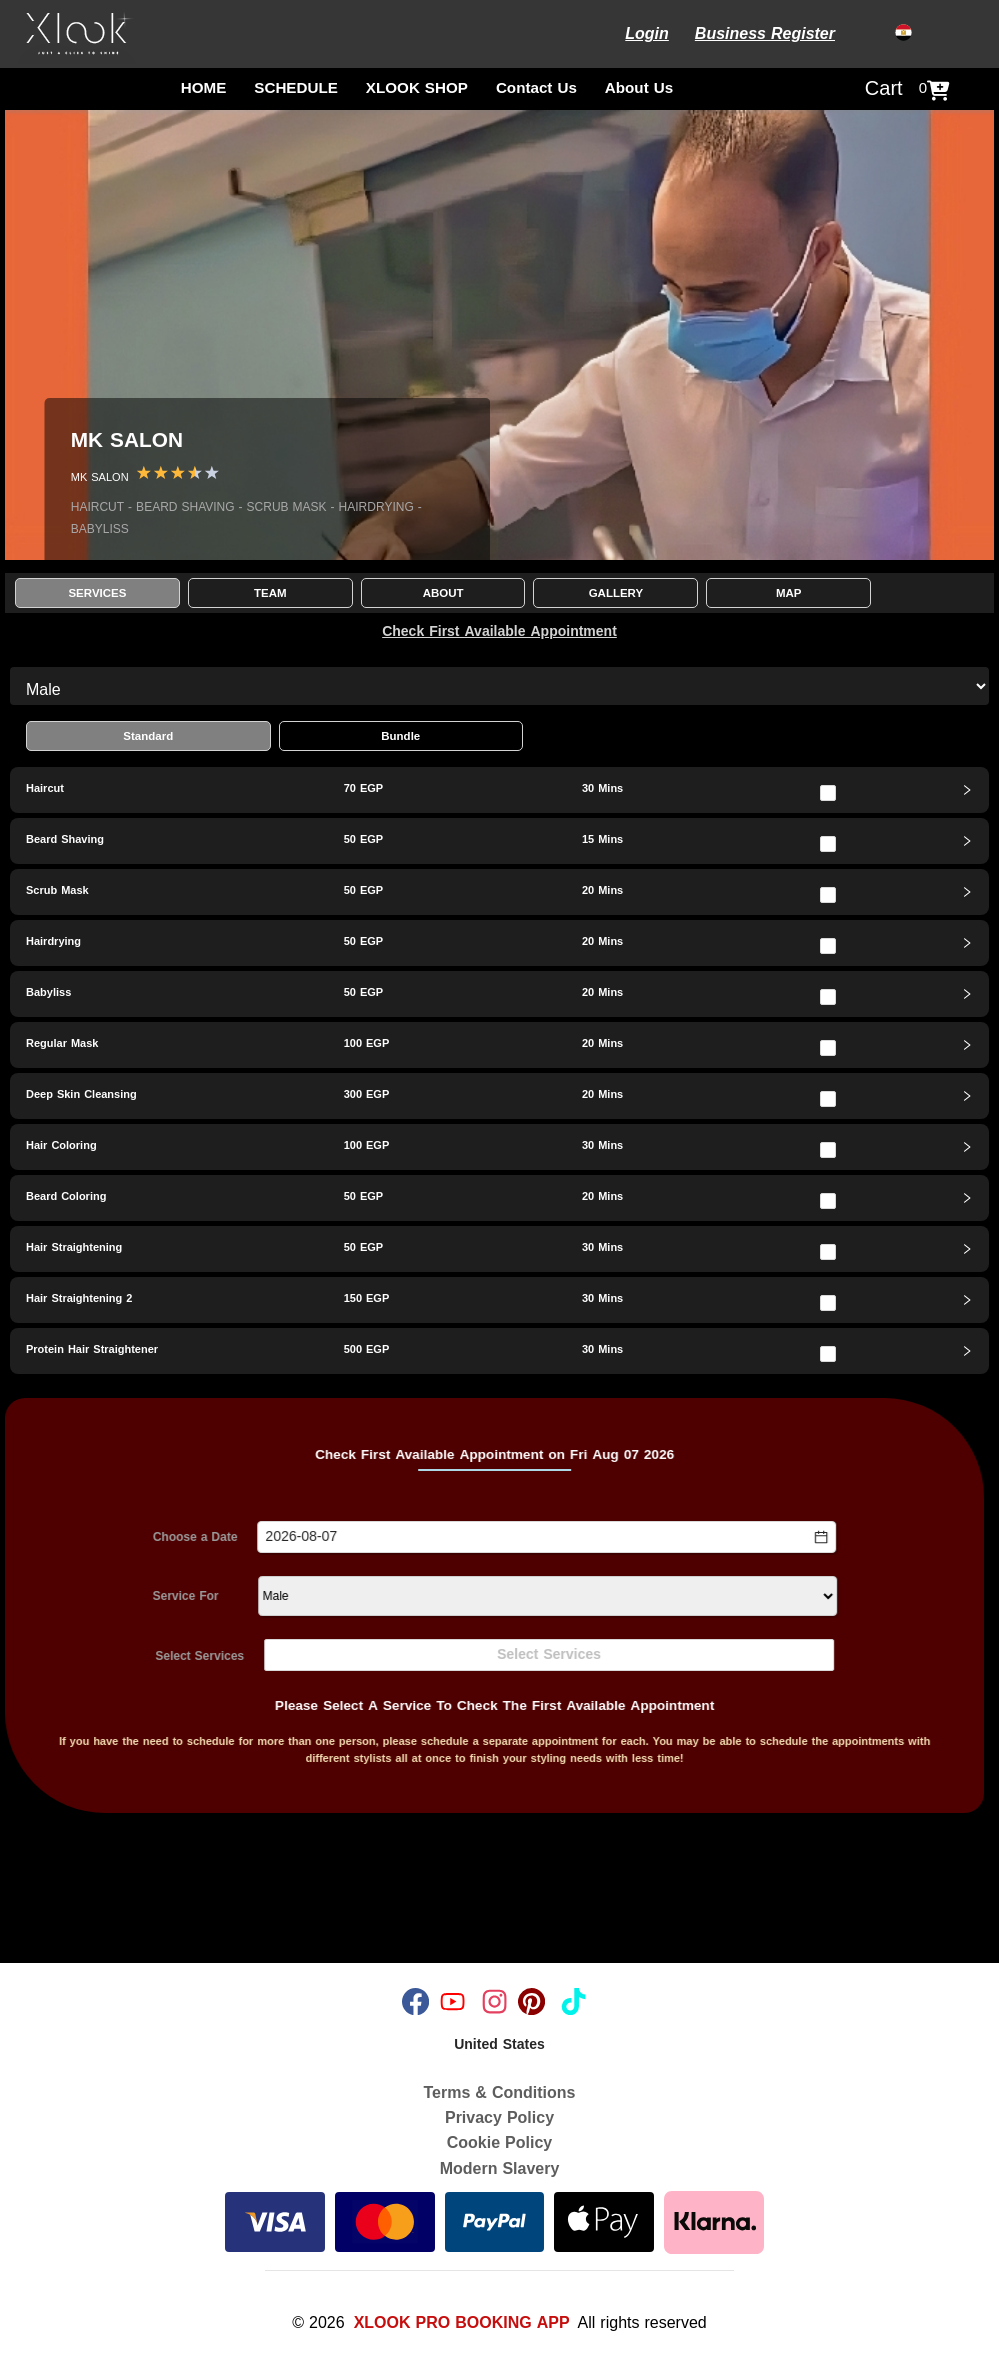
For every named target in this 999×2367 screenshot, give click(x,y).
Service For (123, 1596)
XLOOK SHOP (417, 88)
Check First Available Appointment (499, 631)
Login (647, 33)
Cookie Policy (499, 2142)
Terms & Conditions (500, 2092)
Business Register (765, 33)
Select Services (137, 1656)
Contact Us (536, 88)
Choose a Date (132, 1537)
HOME (204, 88)
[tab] (499, 790)
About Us (639, 88)
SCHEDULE (296, 88)
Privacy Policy (499, 2117)
